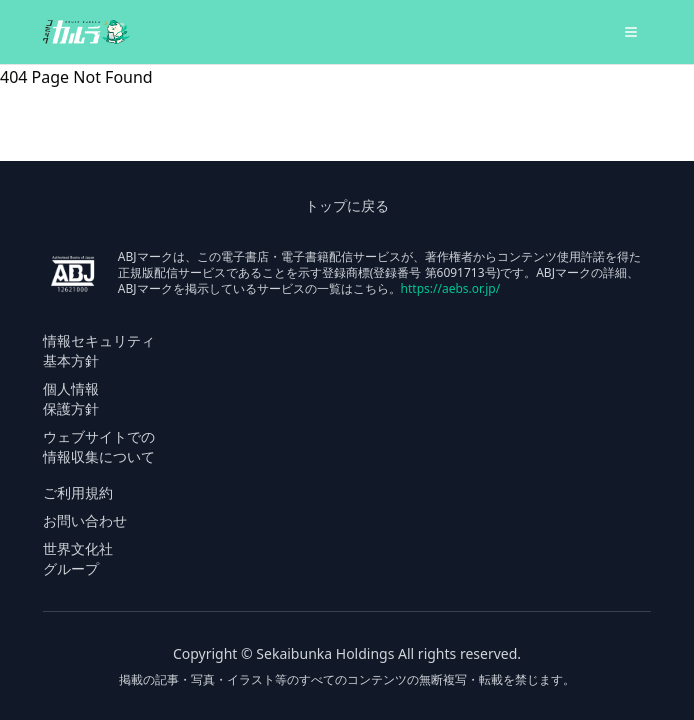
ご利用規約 (78, 492)
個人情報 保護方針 (71, 398)
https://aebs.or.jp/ (451, 288)
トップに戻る (347, 205)
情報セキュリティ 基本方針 (99, 350)
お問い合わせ (85, 520)
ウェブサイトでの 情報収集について (99, 446)
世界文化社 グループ (78, 558)
